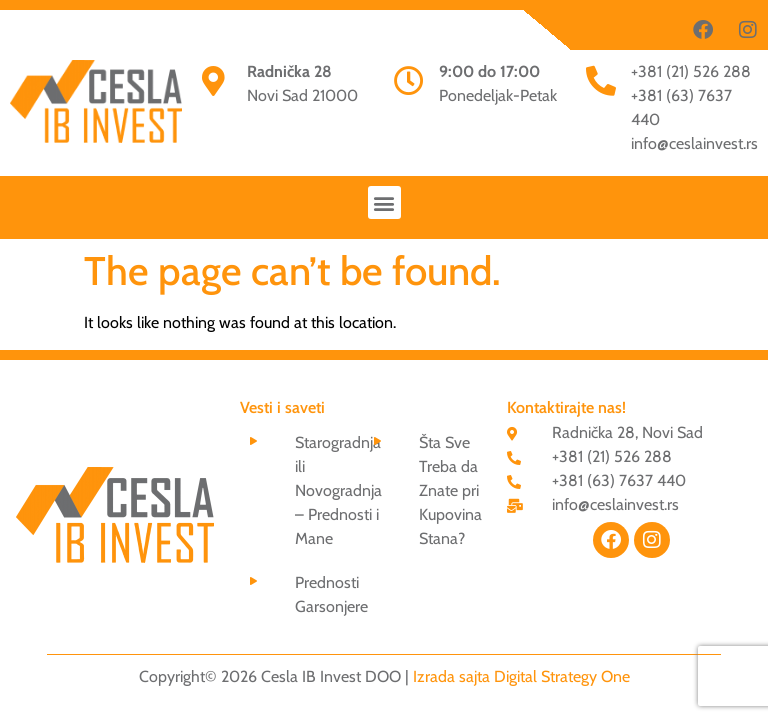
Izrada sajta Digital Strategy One (521, 676)
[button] (384, 202)
